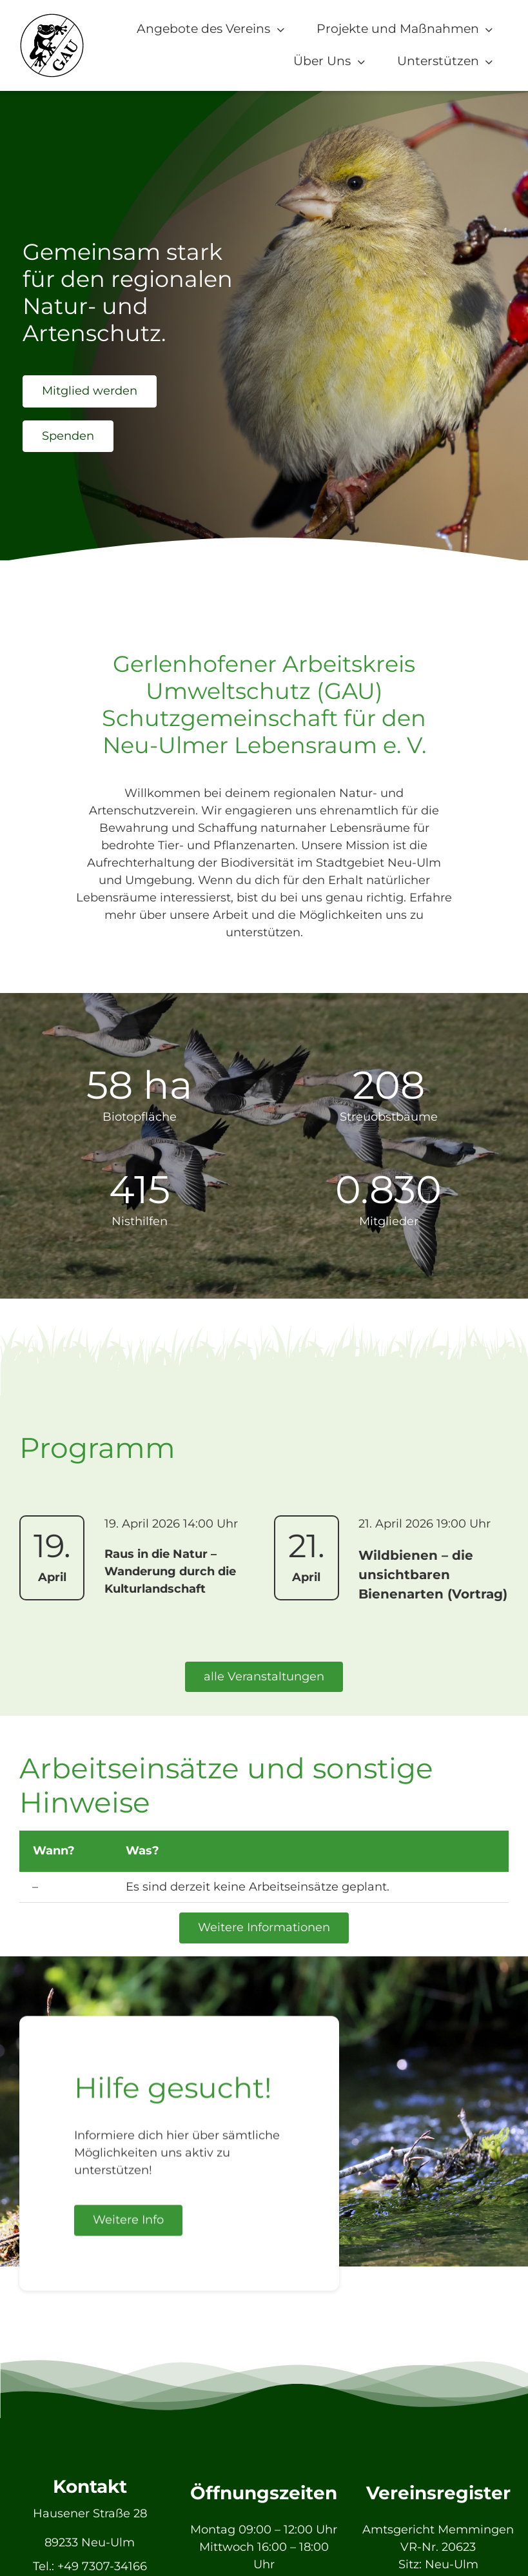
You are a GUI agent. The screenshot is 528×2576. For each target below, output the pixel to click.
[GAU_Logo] (51, 19)
